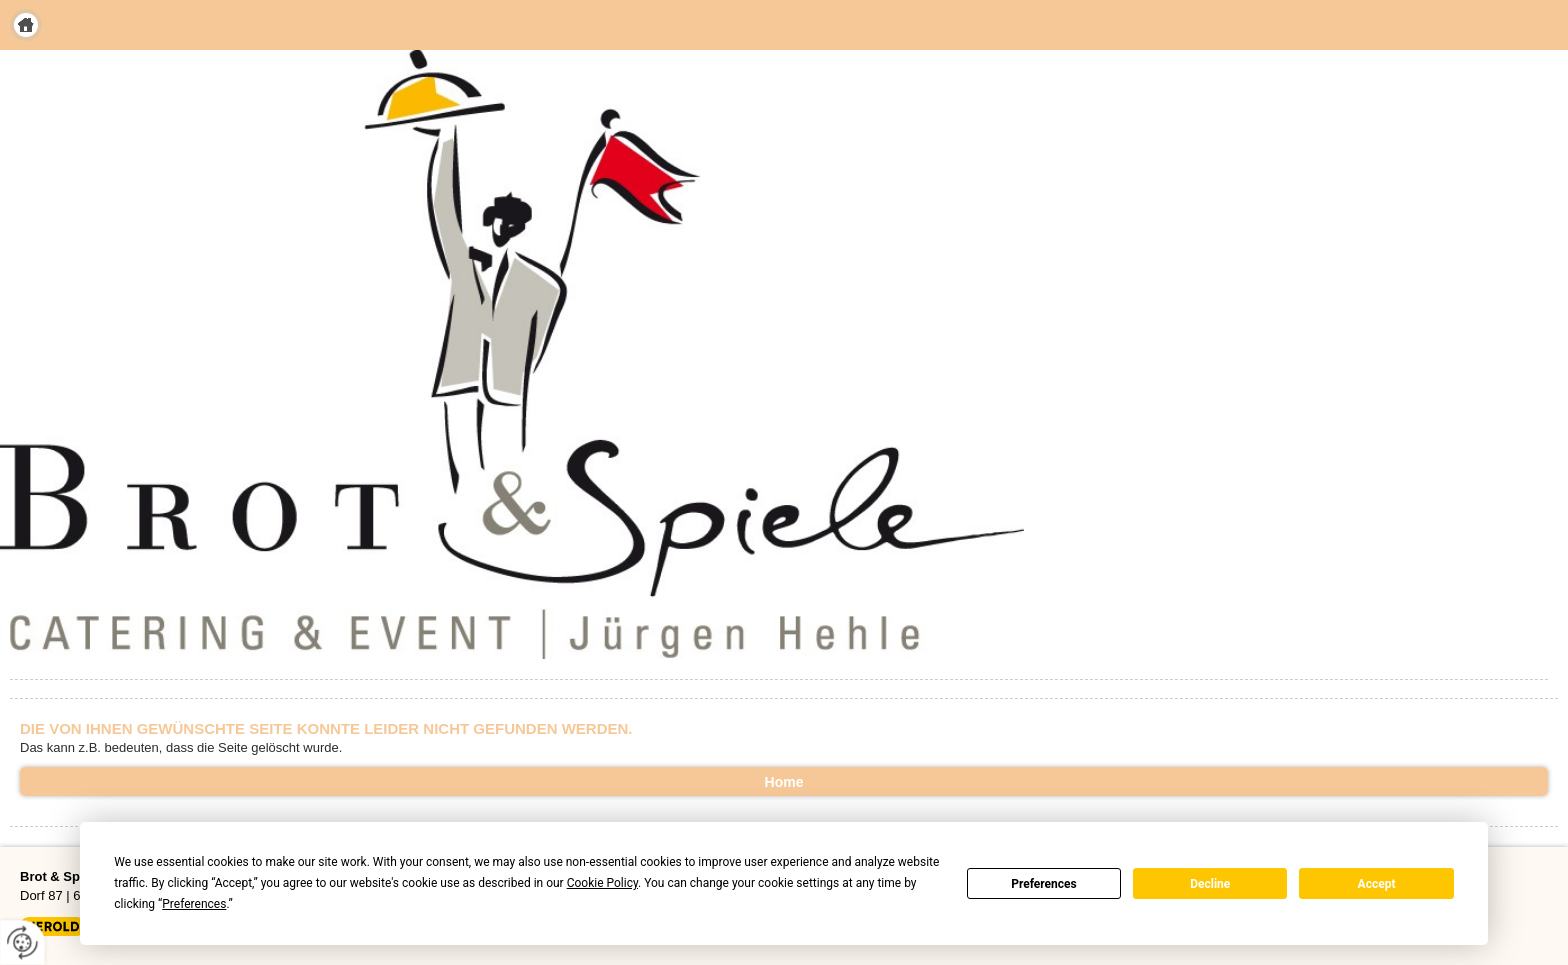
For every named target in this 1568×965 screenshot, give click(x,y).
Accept (1377, 884)
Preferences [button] (194, 904)
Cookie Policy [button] (602, 883)
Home (26, 25)
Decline (1210, 884)
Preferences (1044, 884)
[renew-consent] (22, 942)
